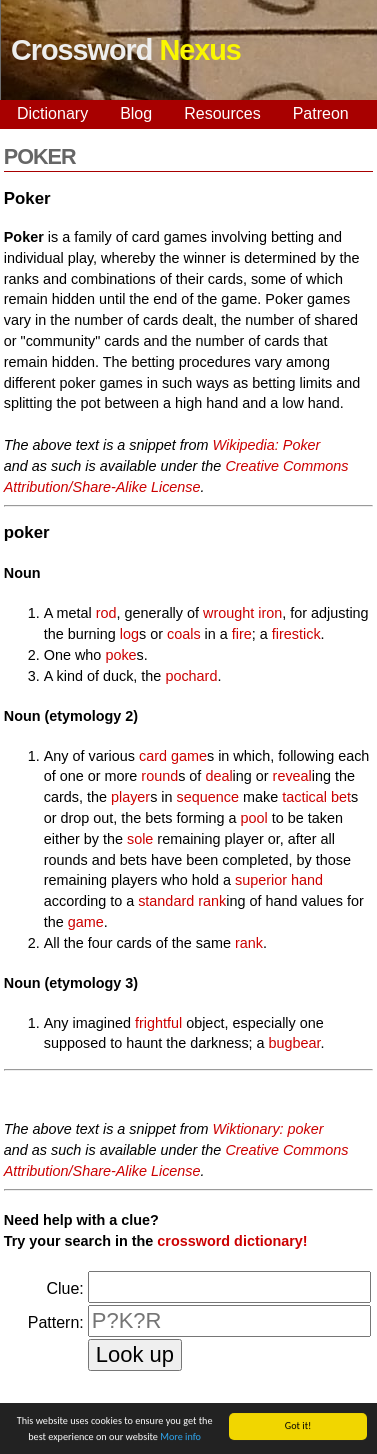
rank (212, 901)
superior (261, 880)
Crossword (126, 50)
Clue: (64, 1288)
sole (140, 839)
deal (218, 776)
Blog (136, 113)
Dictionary (52, 113)
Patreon (321, 113)
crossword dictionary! (232, 1241)
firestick (296, 634)
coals (184, 634)
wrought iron (242, 613)
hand (307, 880)
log (129, 634)
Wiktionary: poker (268, 1129)
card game (173, 756)
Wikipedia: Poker (267, 445)
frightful (158, 1023)
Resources (222, 113)
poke (120, 655)
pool (254, 818)
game (86, 922)
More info (180, 1437)
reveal (292, 776)
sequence (208, 797)
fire (242, 634)
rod (106, 613)
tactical (304, 797)
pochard (191, 676)
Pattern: (56, 1322)
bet (341, 797)
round (159, 776)
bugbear (295, 1043)
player (130, 797)
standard (166, 901)
